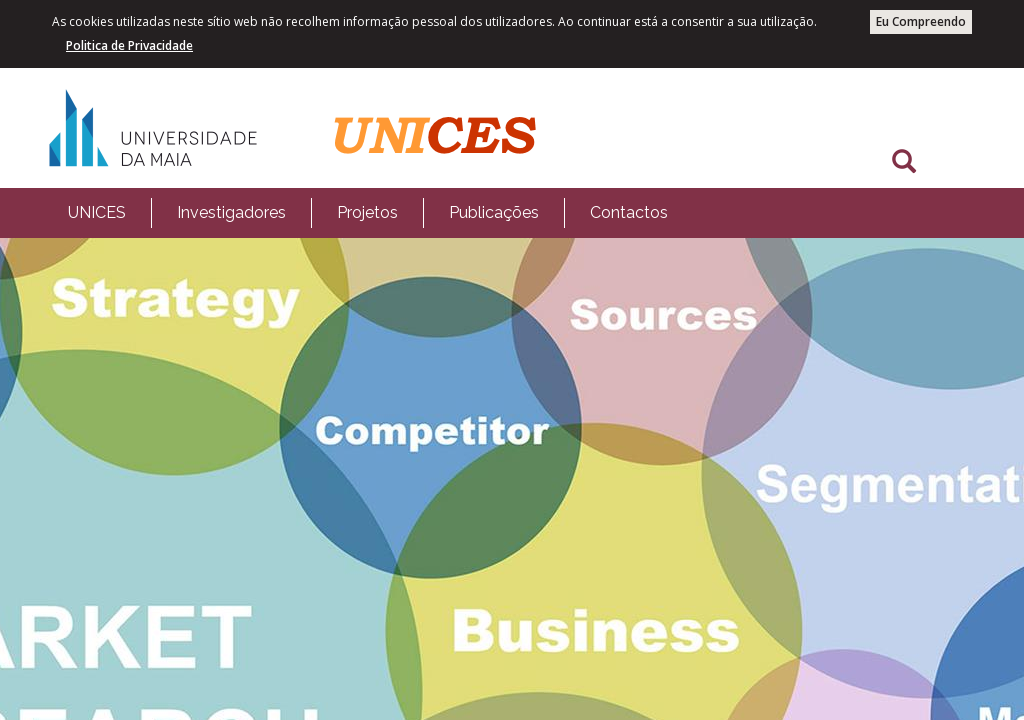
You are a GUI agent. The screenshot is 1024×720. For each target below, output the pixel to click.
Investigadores (231, 212)
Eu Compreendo (921, 21)
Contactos (629, 212)
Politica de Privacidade (129, 45)
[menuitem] (97, 213)
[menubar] (368, 213)
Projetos (367, 212)
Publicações (494, 212)
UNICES (97, 212)
